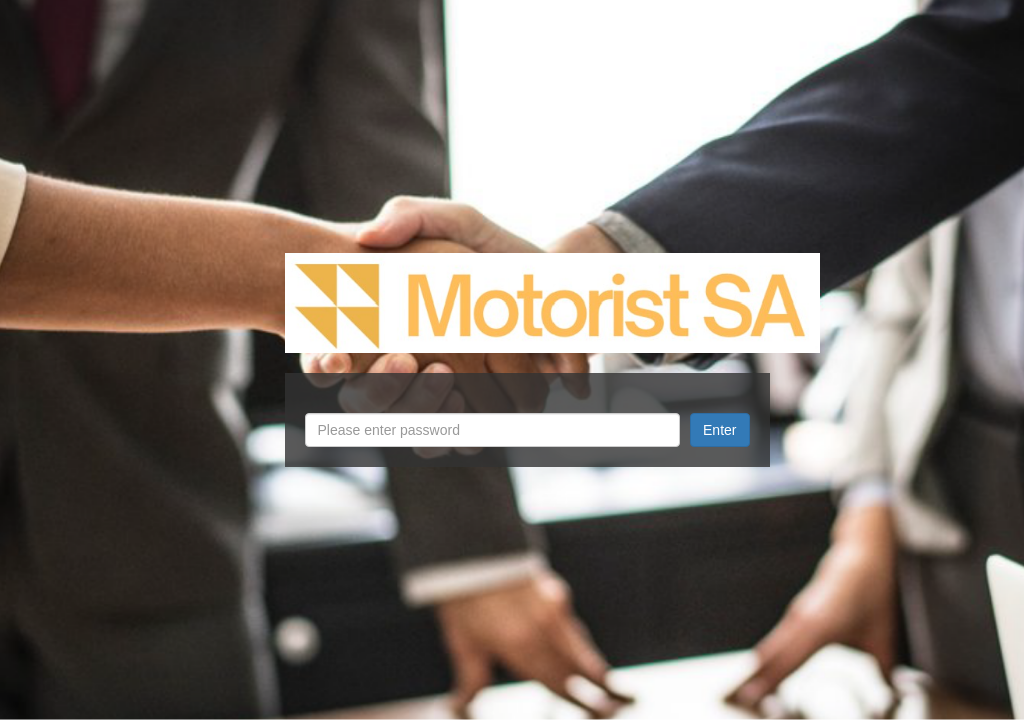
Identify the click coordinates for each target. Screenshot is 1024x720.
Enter (719, 430)
